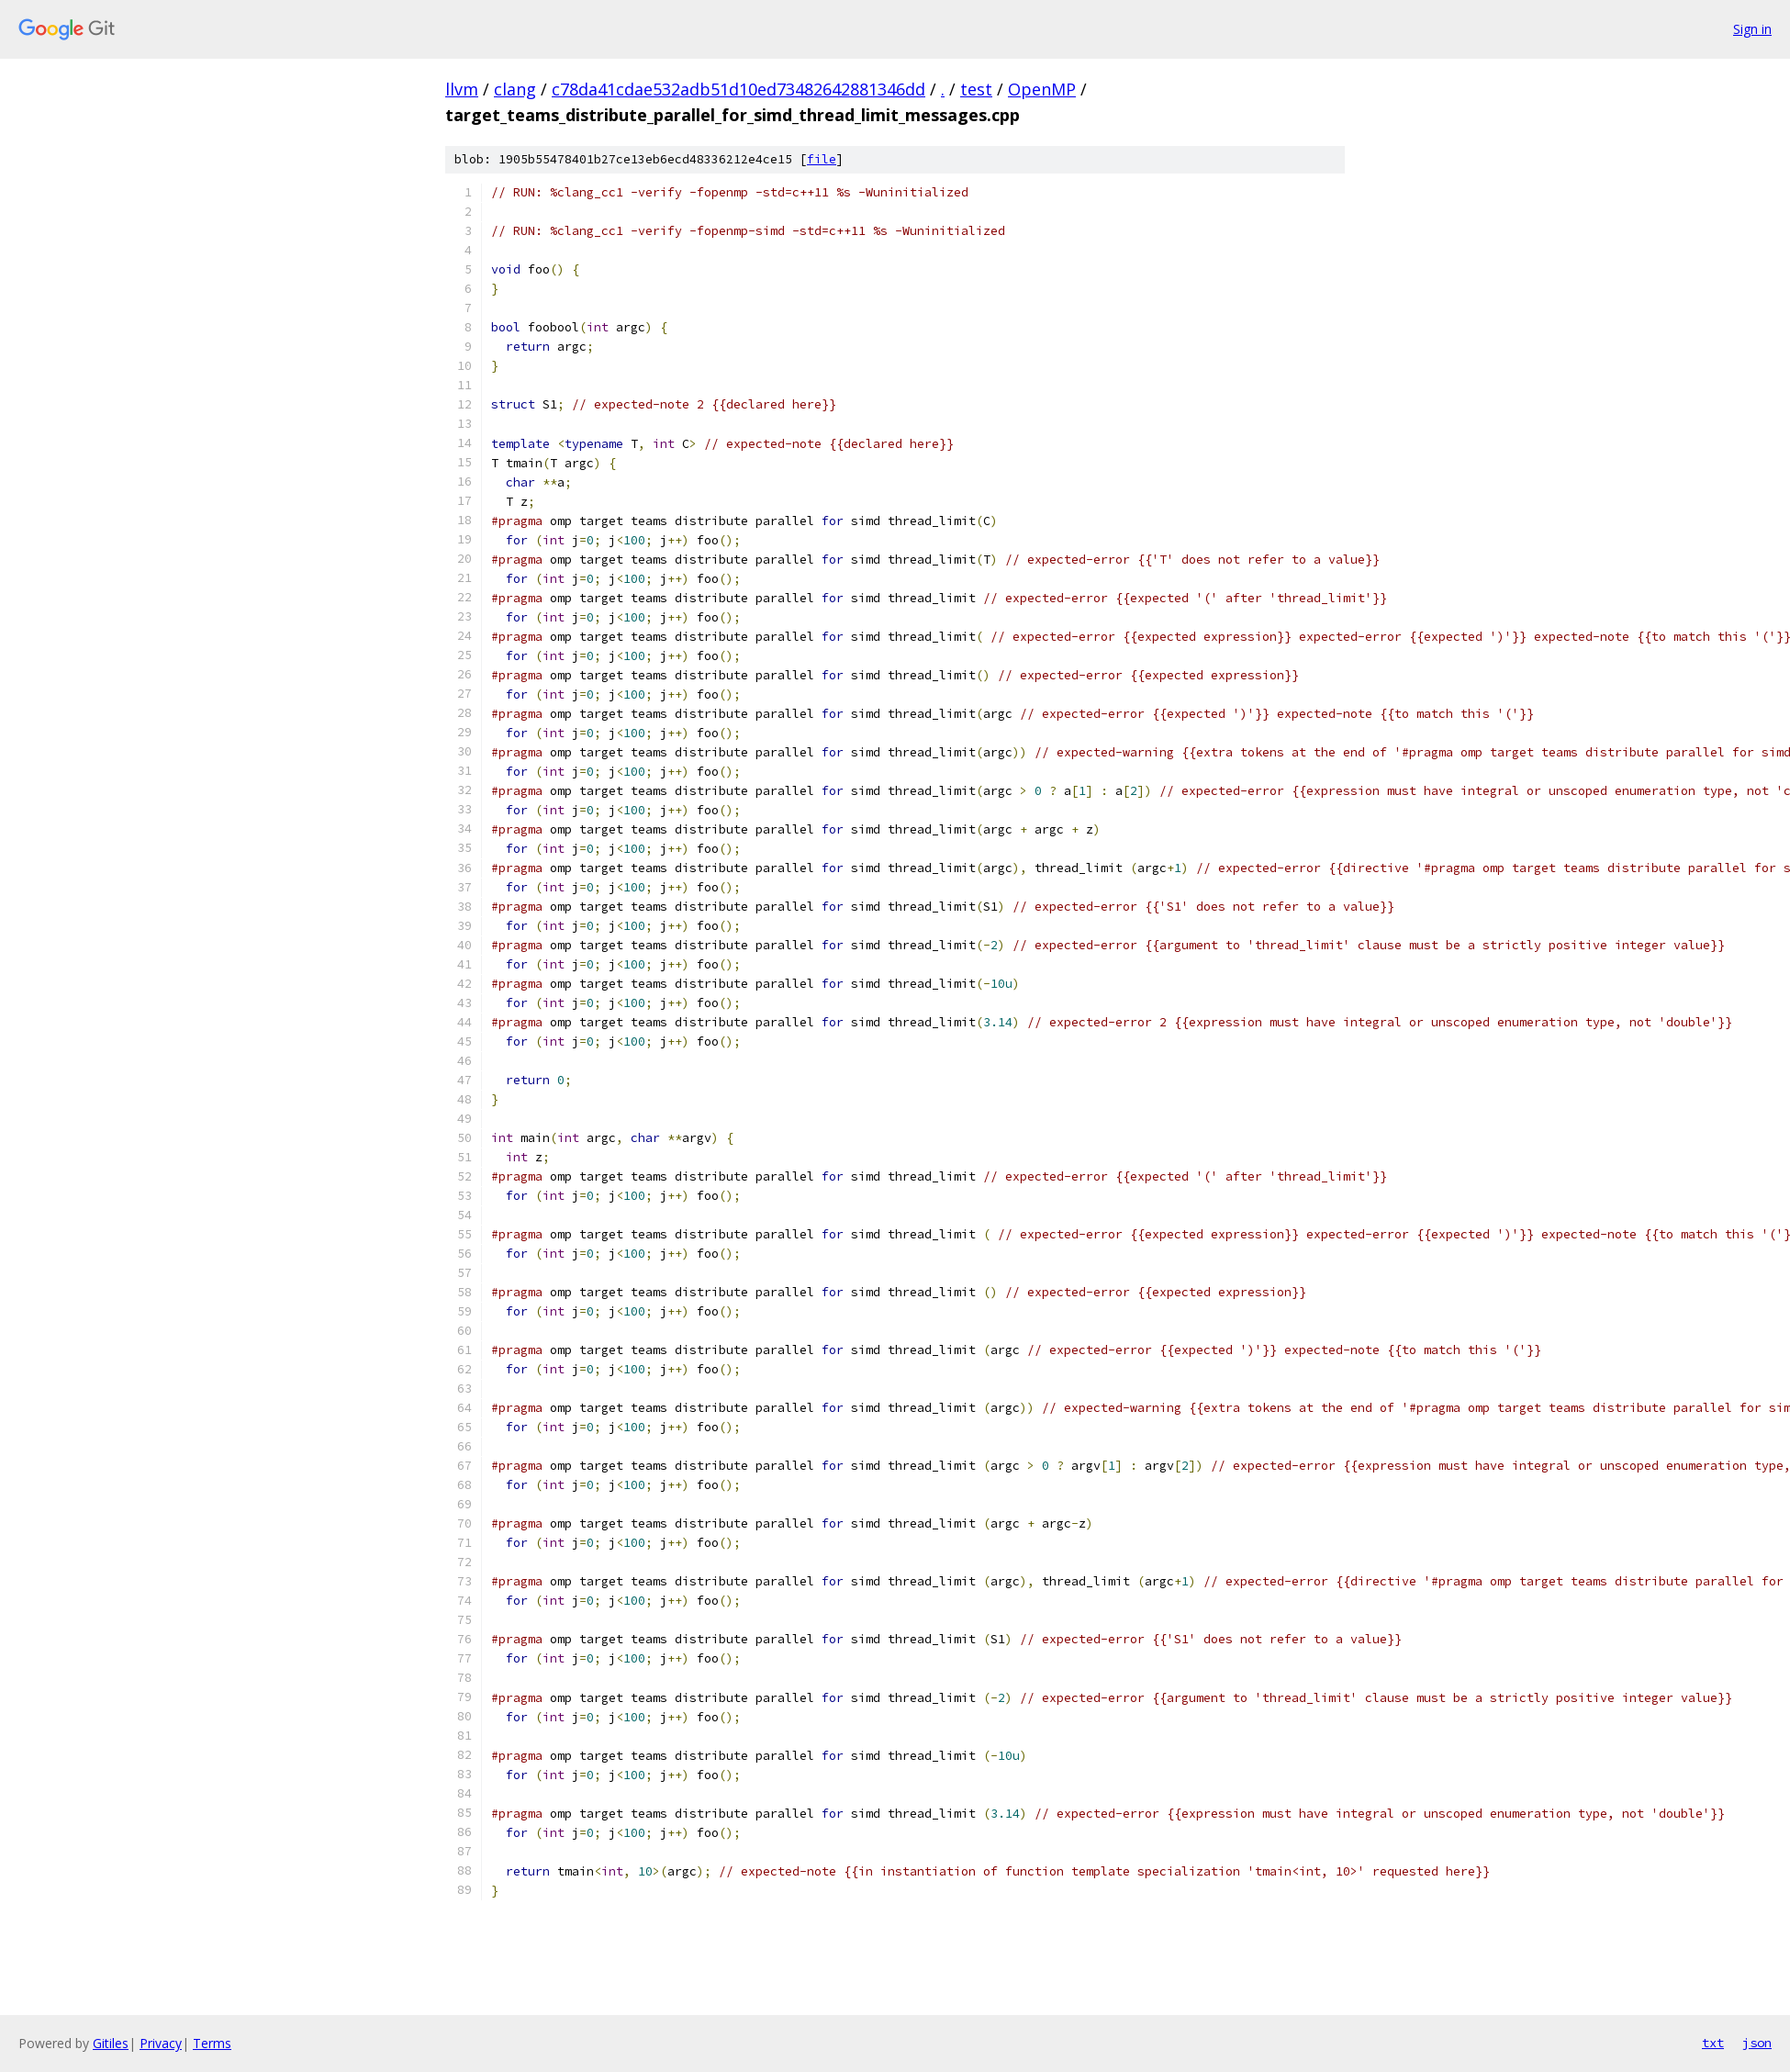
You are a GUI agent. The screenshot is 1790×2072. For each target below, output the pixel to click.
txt (1713, 2042)
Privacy (161, 2043)
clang (515, 89)
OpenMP (1042, 89)
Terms (212, 2043)
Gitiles (111, 2043)
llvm (461, 89)
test (976, 89)
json (1757, 2042)
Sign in (1752, 29)
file (821, 159)
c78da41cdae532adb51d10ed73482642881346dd (738, 89)
